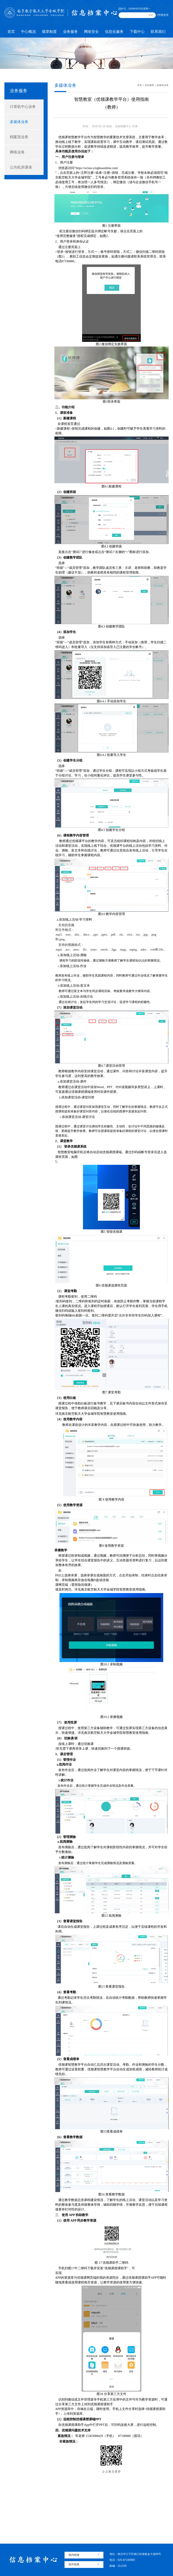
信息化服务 (114, 31)
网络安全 (91, 31)
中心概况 (28, 31)
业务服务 (70, 31)
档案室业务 (19, 137)
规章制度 (49, 31)
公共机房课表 (21, 167)
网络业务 (17, 152)
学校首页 (163, 14)
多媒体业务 (19, 122)
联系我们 (158, 31)
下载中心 (137, 31)
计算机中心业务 (23, 106)
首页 (11, 31)
